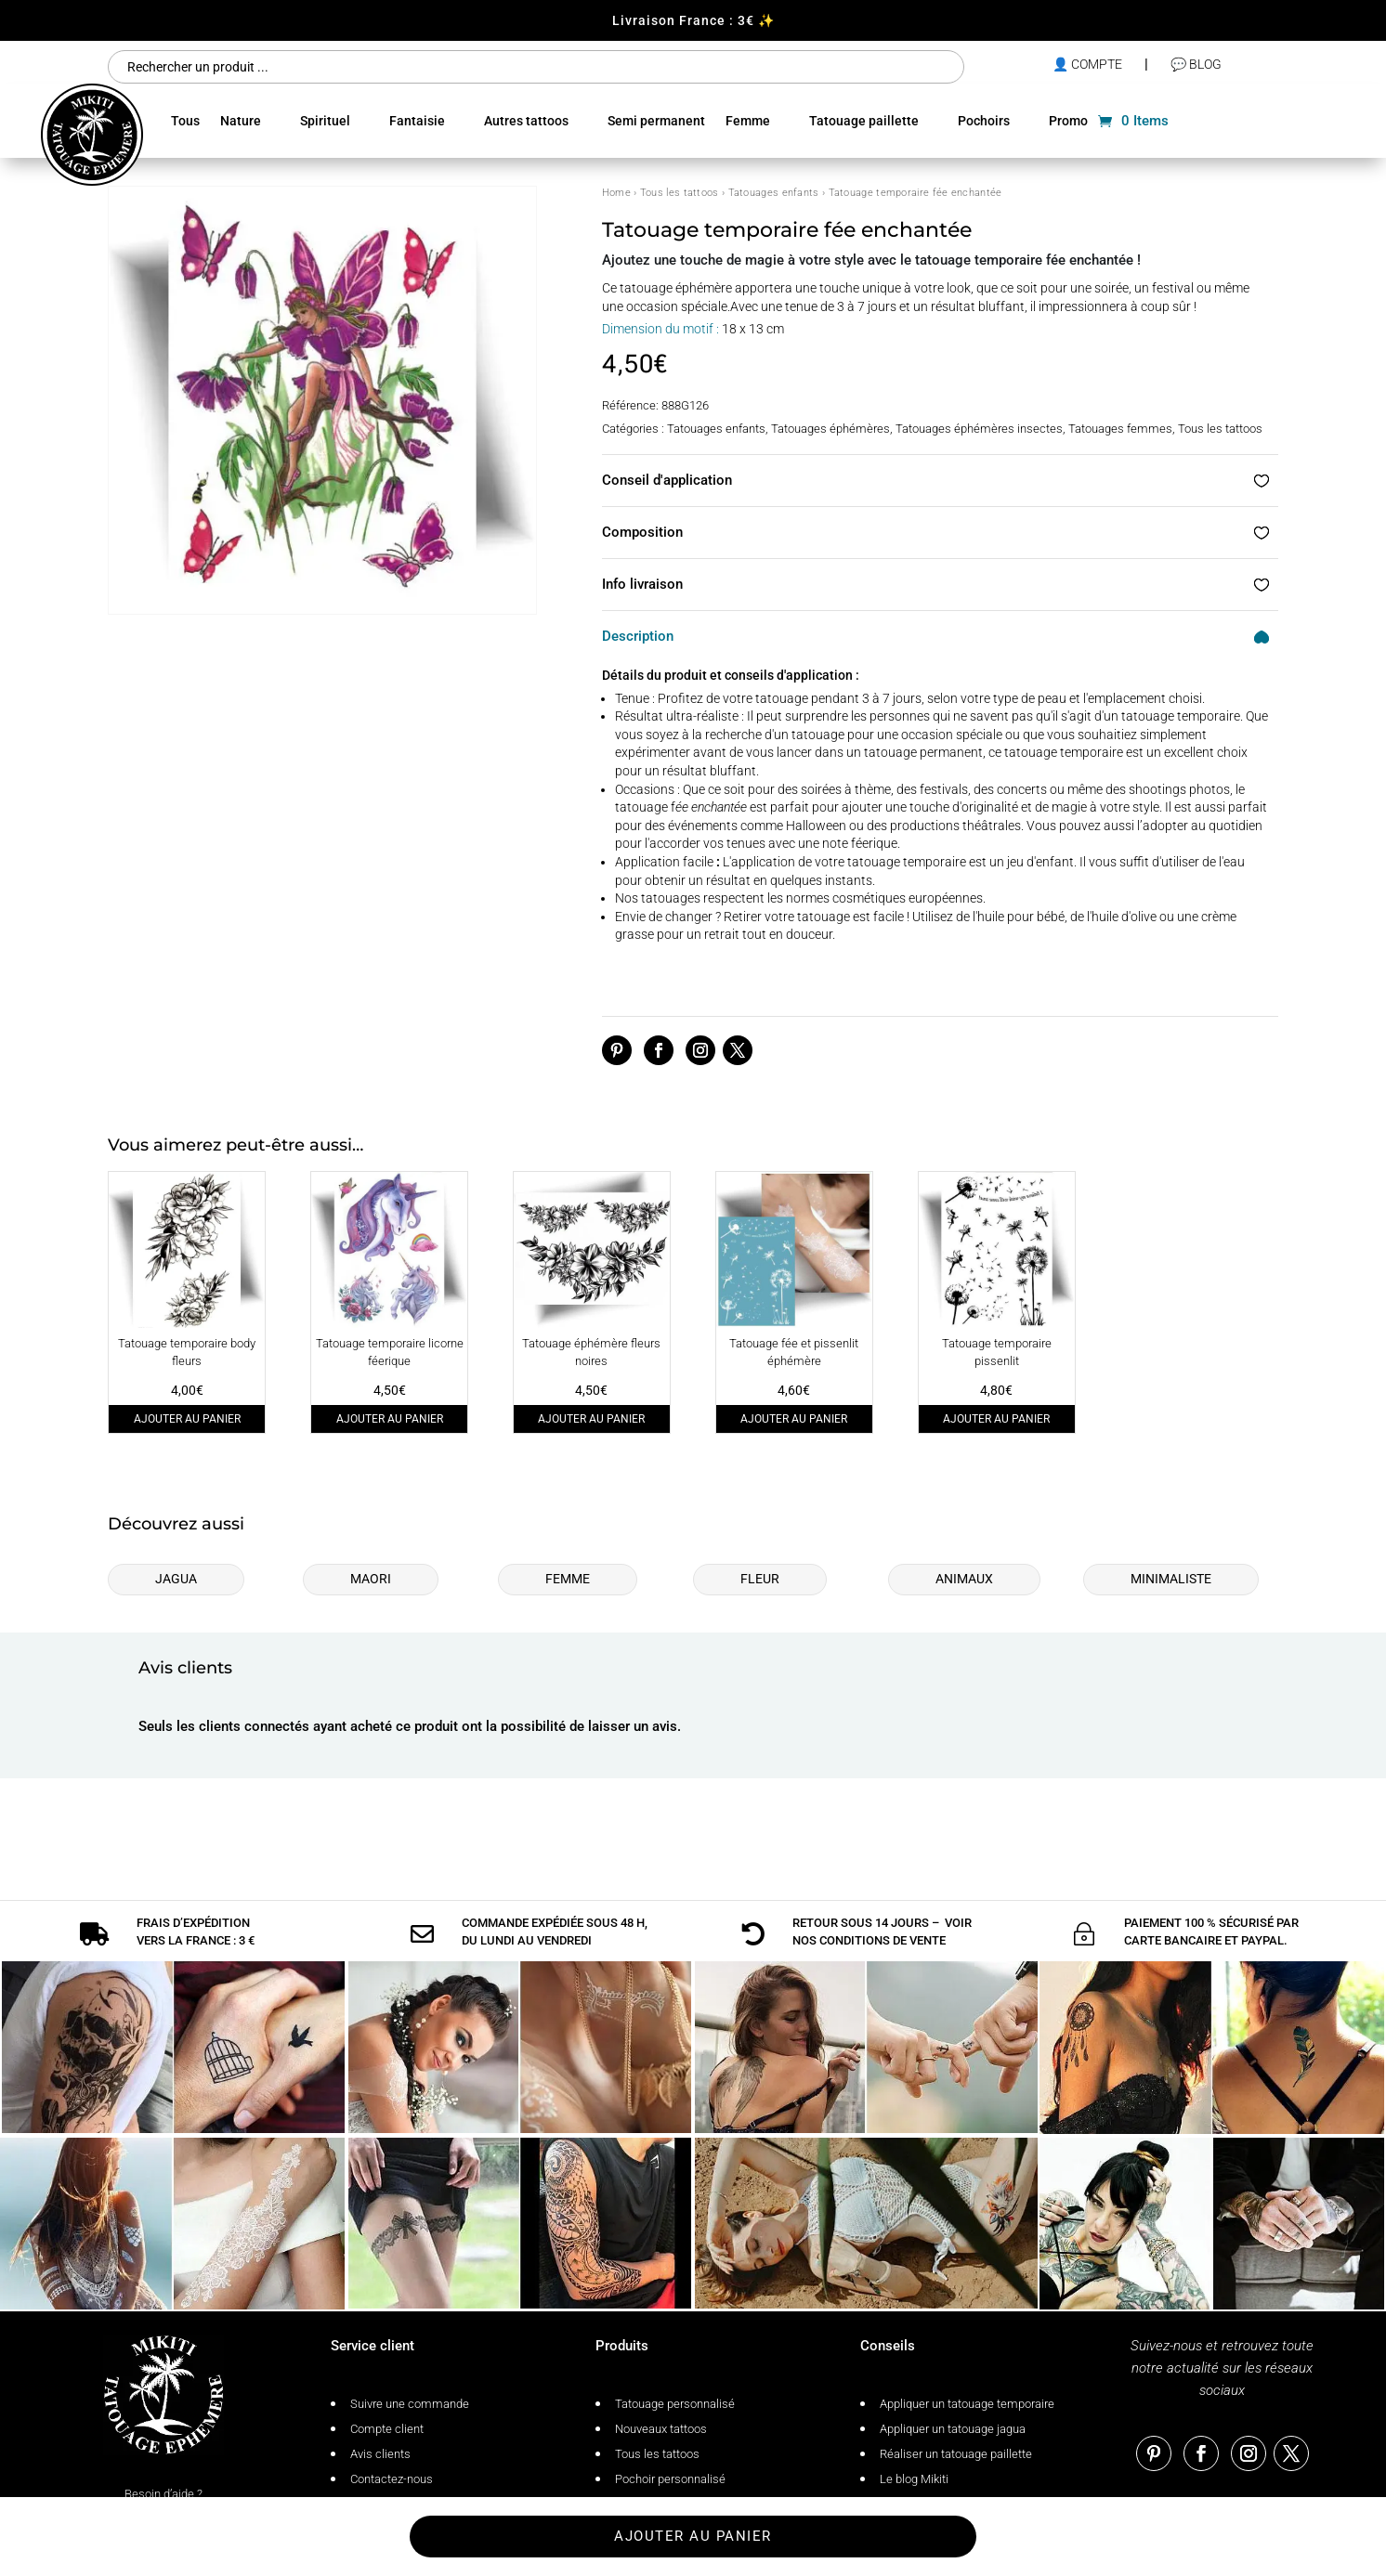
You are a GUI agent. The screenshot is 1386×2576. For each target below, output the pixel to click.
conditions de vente (882, 1898)
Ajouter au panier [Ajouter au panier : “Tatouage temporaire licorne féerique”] (389, 1418)
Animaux (964, 1578)
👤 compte (1087, 64)
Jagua (176, 1578)
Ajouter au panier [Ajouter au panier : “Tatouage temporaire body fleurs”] (187, 1418)
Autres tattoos (526, 120)
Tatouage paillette (864, 120)
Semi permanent (656, 120)
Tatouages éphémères (830, 429)
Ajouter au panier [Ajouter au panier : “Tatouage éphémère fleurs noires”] (591, 1418)
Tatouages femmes (1120, 429)
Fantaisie (417, 120)
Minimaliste (1171, 1578)
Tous (185, 120)
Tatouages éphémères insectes (979, 429)
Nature (240, 120)
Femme (748, 120)
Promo (1068, 120)
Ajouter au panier (693, 2536)
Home (616, 193)
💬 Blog (1196, 64)
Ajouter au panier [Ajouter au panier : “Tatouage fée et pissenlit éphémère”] (793, 1418)
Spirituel (325, 120)
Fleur (759, 1578)
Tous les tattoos (679, 193)
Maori (370, 1578)
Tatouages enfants (773, 193)
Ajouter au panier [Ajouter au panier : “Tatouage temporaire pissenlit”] (996, 1418)
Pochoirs (984, 120)
